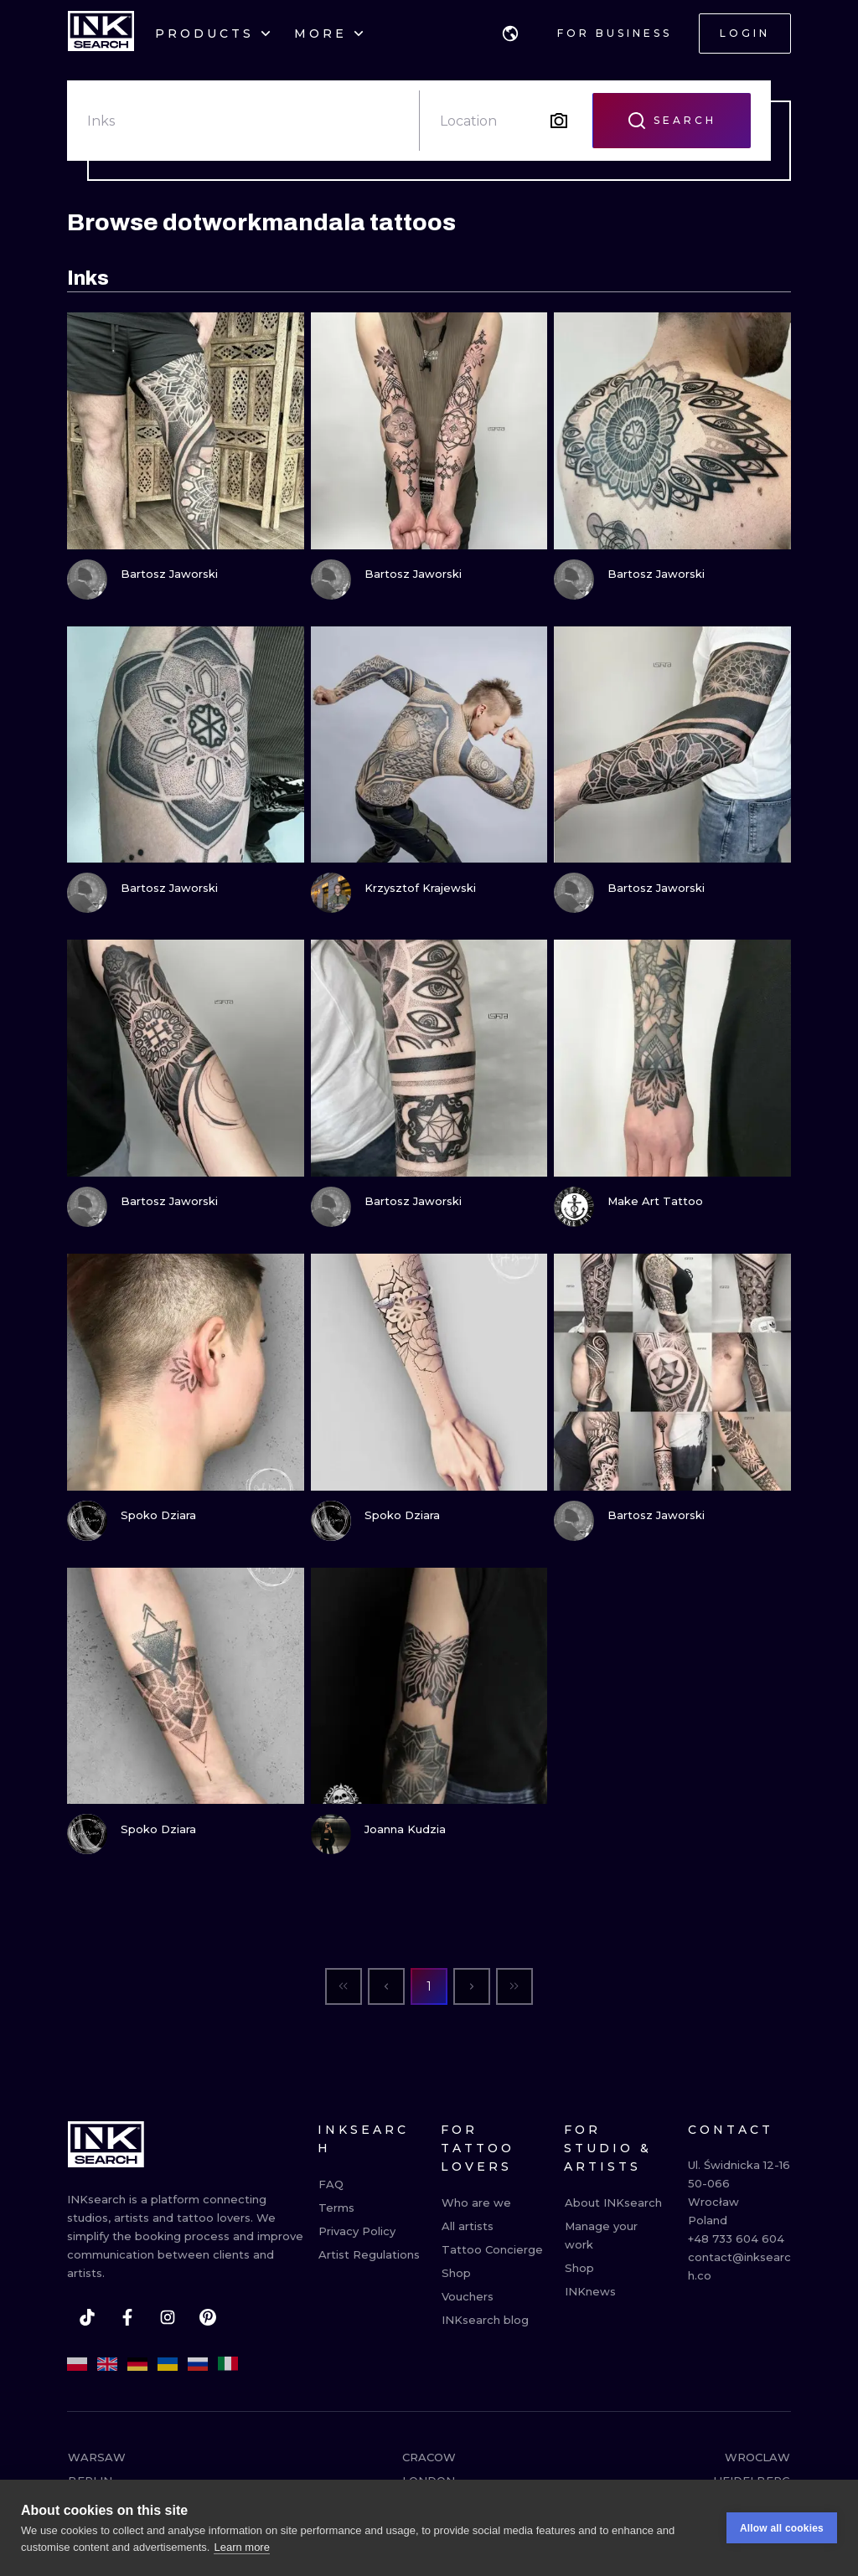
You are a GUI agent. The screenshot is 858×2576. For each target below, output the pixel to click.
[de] (137, 2364)
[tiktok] (87, 2317)
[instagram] (167, 2317)
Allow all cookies (782, 2531)
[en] (107, 2364)
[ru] (198, 2364)
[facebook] (127, 2317)
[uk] (168, 2364)
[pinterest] (208, 2317)
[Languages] (510, 33)
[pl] (77, 2364)
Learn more (241, 2549)
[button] (510, 33)
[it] (228, 2364)
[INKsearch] (101, 33)
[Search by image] (559, 120)
